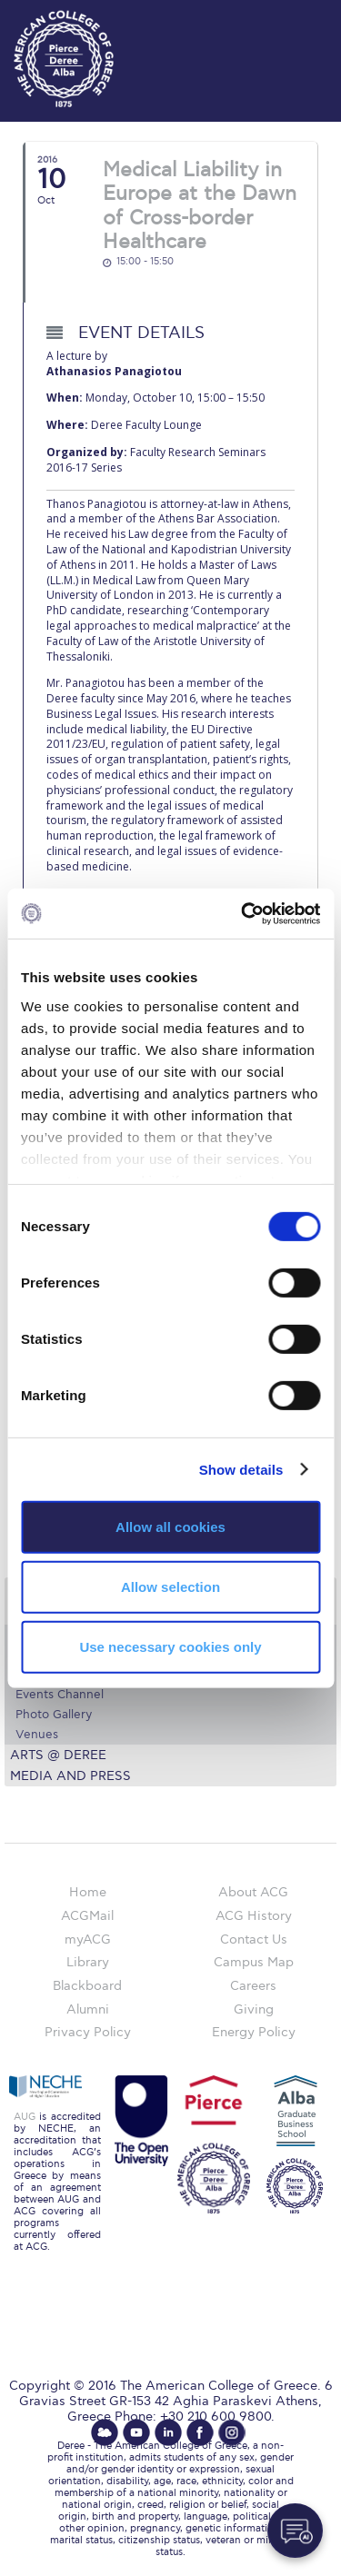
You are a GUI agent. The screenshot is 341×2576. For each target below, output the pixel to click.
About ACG (253, 1892)
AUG (24, 2117)
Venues (36, 1734)
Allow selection (170, 1587)
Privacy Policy (88, 2032)
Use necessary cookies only (170, 1646)
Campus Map (254, 1962)
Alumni (87, 2009)
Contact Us (253, 1939)
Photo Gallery (53, 1714)
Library (87, 1962)
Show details (241, 1469)
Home (87, 1892)
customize (286, 18)
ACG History (254, 1916)
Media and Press (70, 1776)
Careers (253, 1986)
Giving (254, 2009)
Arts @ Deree (58, 1755)
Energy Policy (254, 2032)
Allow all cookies (170, 1527)
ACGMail (87, 1916)
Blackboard (87, 1986)
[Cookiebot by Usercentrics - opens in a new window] (242, 913)
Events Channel (59, 1694)
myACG (88, 1939)
